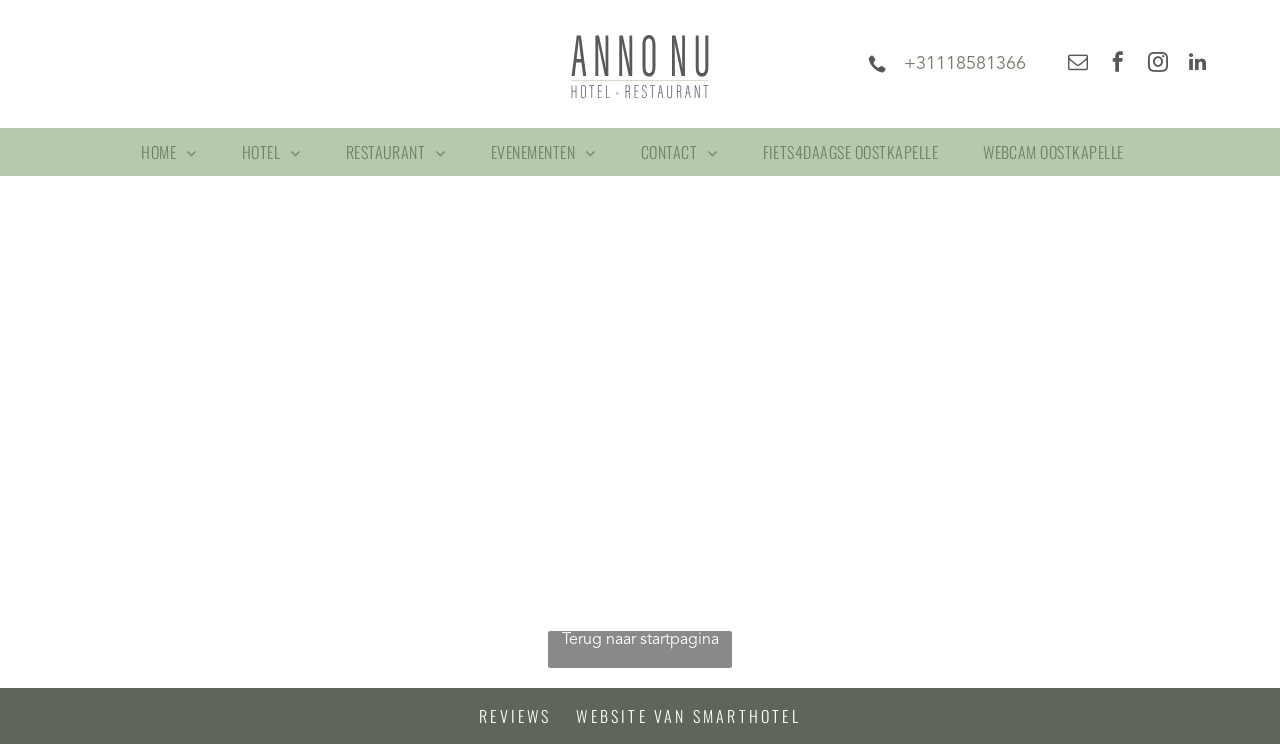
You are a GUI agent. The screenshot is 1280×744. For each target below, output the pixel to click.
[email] (1078, 64)
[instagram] (1158, 64)
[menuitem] (176, 152)
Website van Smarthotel (688, 716)
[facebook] (1118, 64)
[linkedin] (1198, 64)
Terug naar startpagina (640, 640)
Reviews (515, 716)
